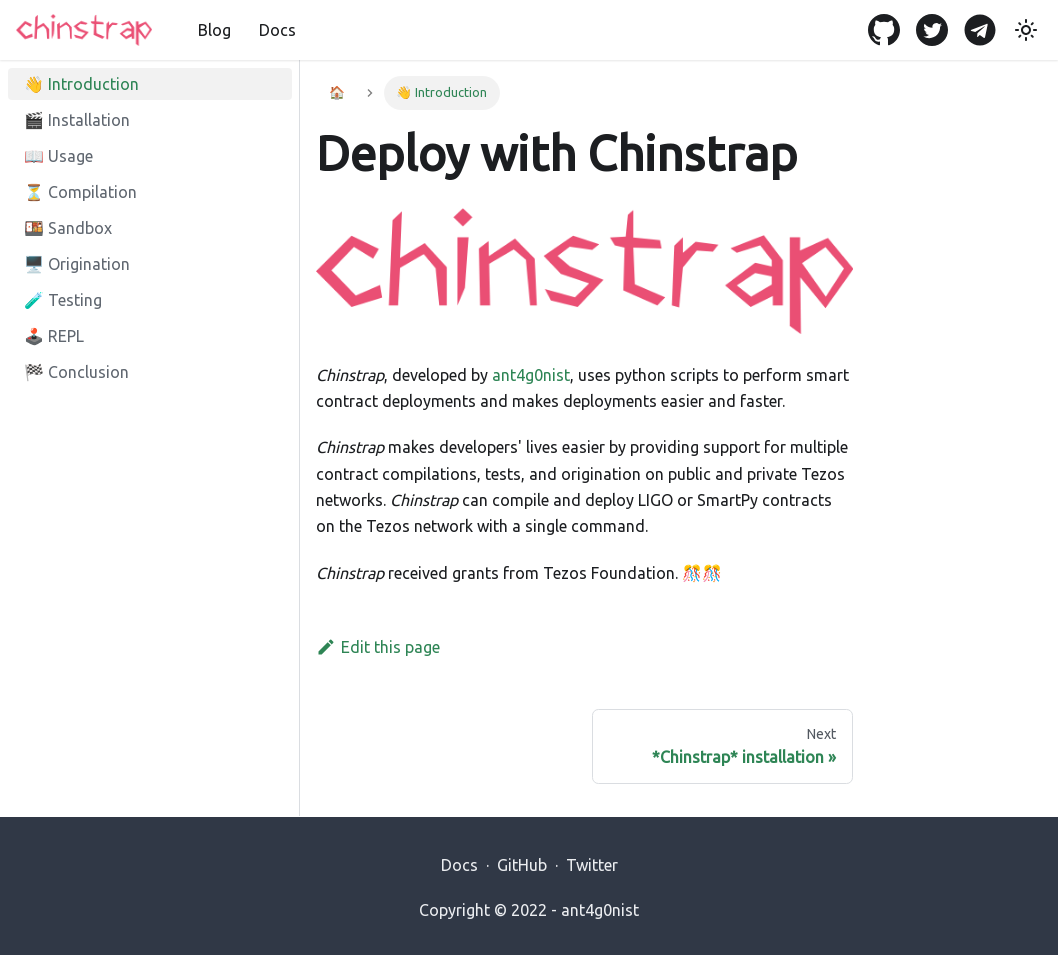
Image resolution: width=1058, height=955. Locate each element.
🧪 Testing (63, 300)
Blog (214, 30)
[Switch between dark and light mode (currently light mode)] (1026, 30)
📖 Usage (58, 156)
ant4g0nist (531, 375)
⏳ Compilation (80, 192)
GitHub (522, 865)
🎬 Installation (77, 120)
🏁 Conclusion (76, 372)
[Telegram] (986, 30)
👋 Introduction (81, 84)
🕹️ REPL (54, 336)
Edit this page (378, 647)
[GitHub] (890, 30)
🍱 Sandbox (68, 228)
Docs (277, 30)
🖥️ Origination (77, 264)
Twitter (592, 865)
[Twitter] (938, 30)
